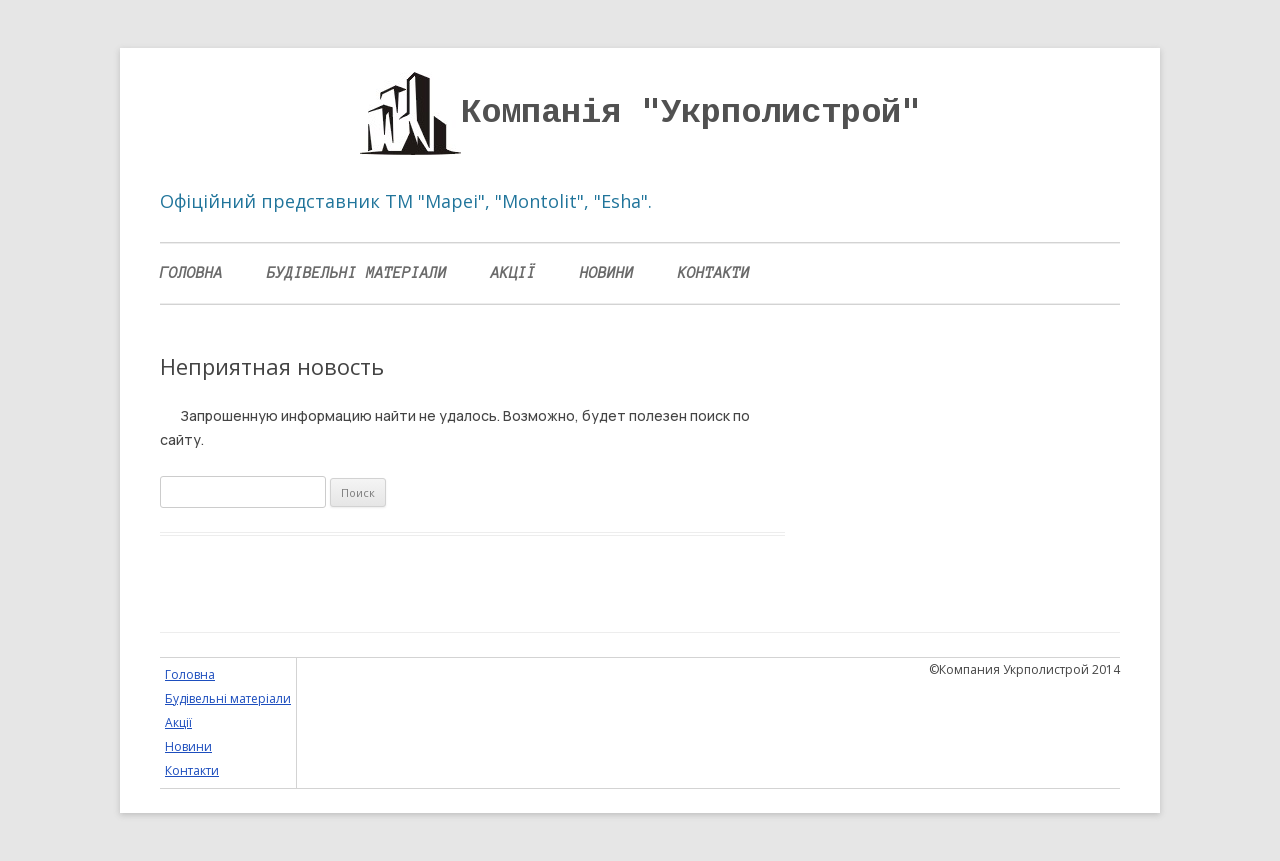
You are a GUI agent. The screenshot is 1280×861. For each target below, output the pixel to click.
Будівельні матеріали (357, 273)
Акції (513, 273)
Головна (191, 273)
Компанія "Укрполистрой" (691, 113)
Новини (607, 273)
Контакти (714, 273)
